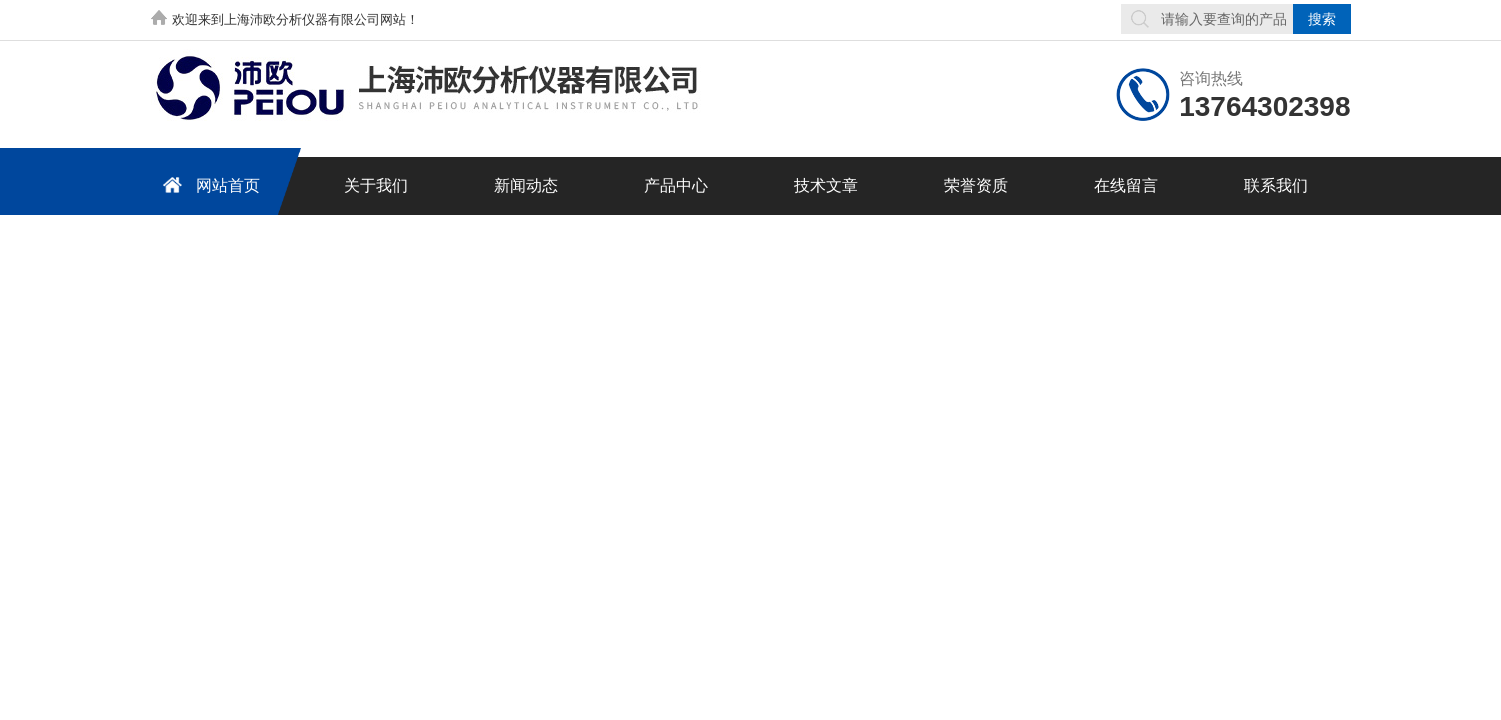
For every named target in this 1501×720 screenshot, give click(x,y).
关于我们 (376, 185)
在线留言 (1126, 185)
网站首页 (208, 184)
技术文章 (826, 185)
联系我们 (1276, 185)
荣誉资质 (976, 185)
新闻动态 (526, 185)
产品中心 (676, 185)
